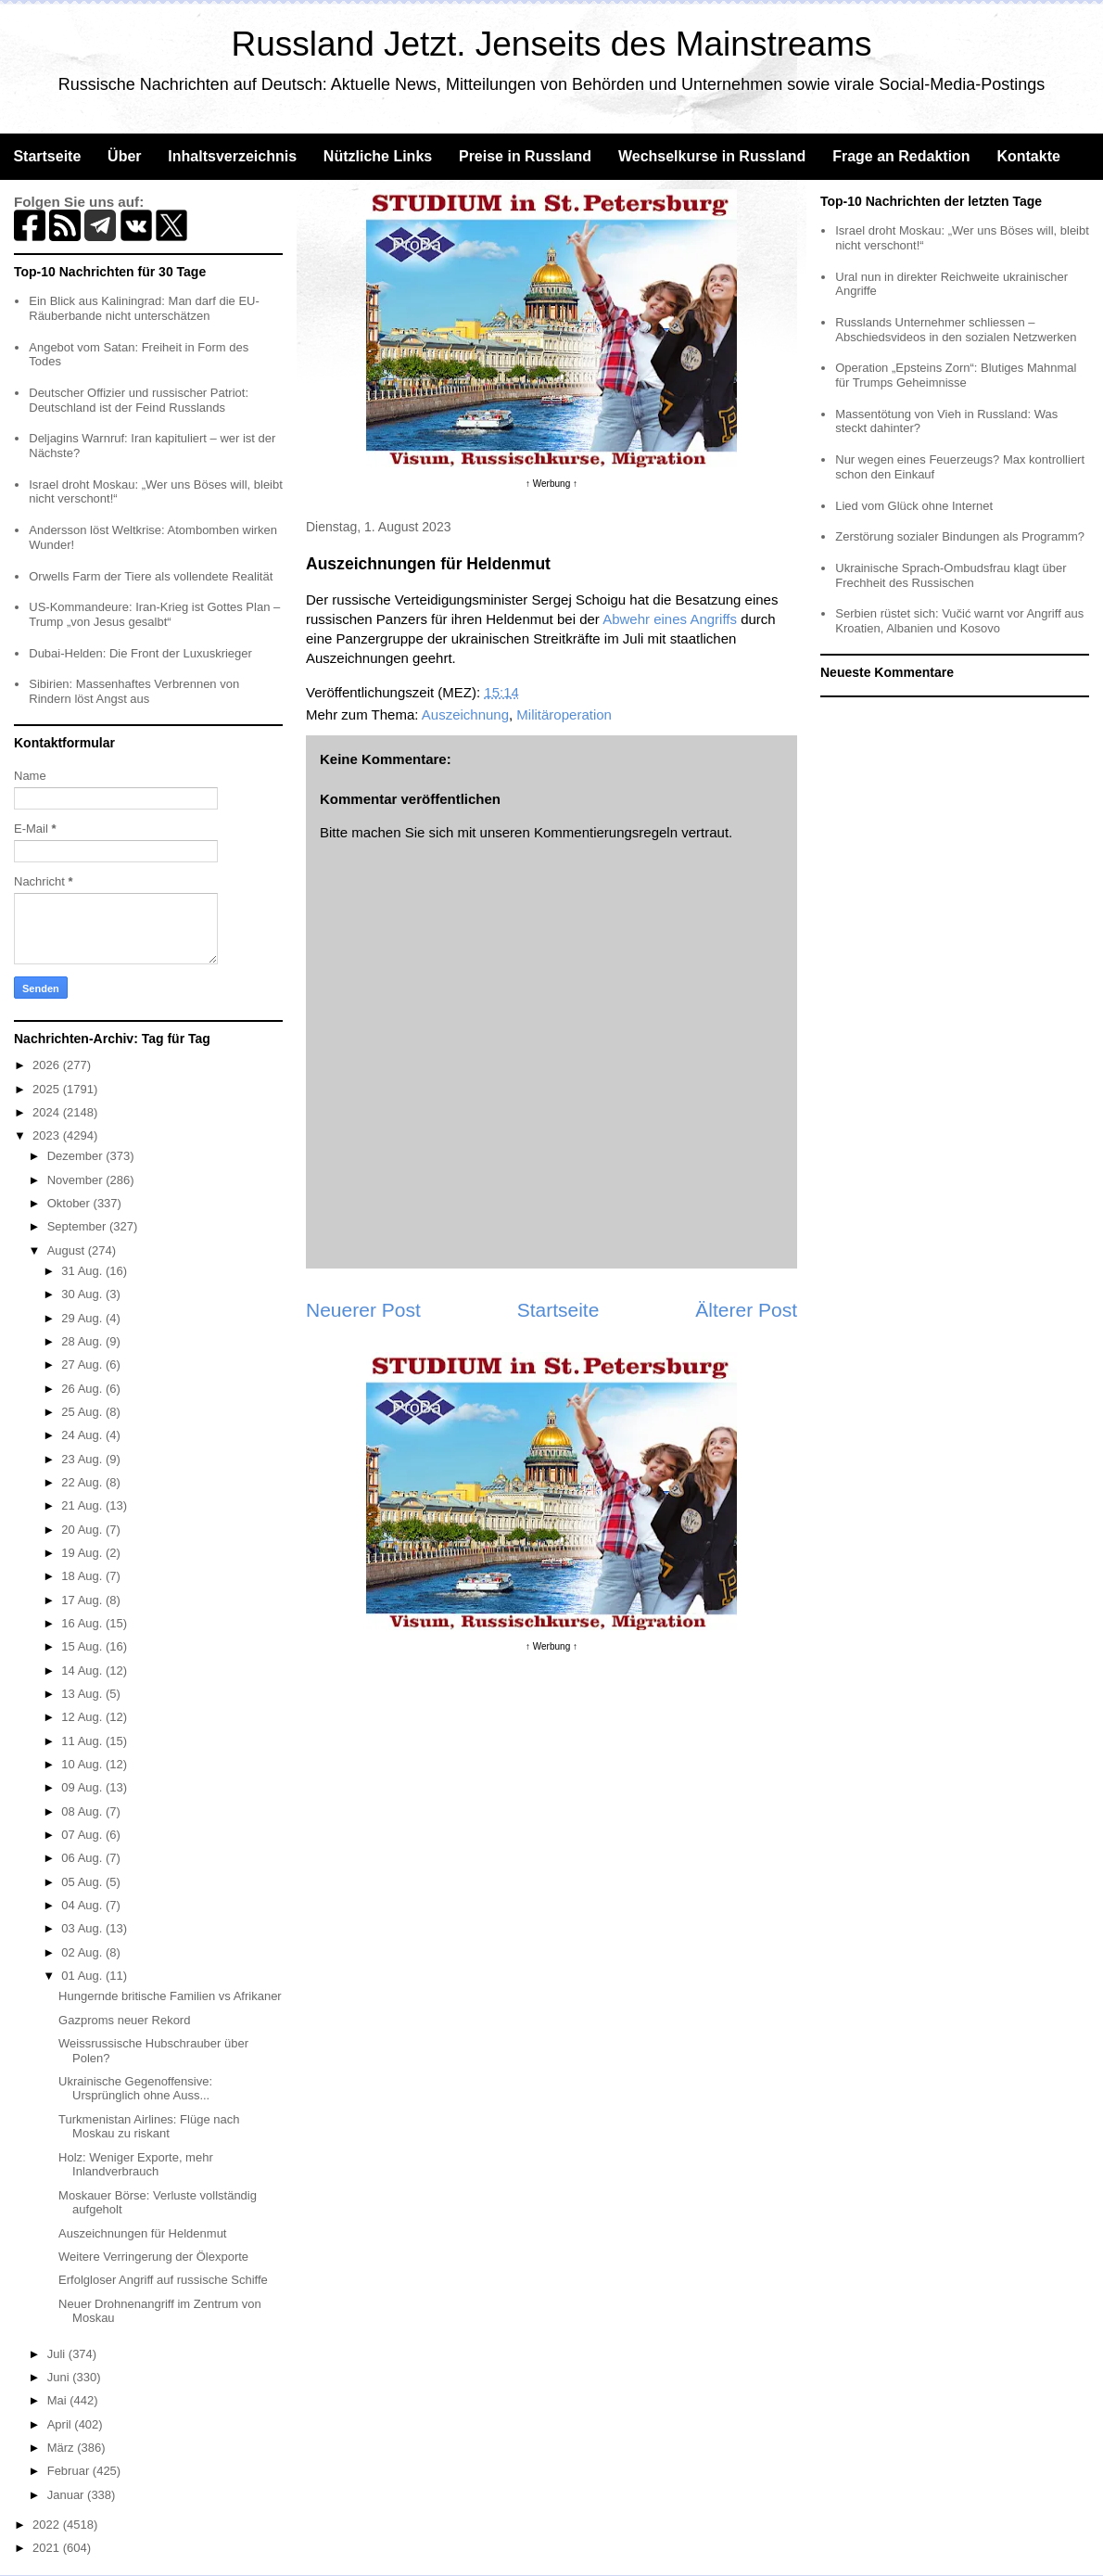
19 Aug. (83, 1553)
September (78, 1226)
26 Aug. (83, 1389)
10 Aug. (83, 1764)
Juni (59, 2377)
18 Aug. (83, 1576)
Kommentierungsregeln (606, 832)
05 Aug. (83, 1882)
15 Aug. (83, 1646)
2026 (47, 1065)
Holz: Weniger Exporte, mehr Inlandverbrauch (135, 2164)
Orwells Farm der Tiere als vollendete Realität (151, 576)
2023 (47, 1135)
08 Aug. (83, 1811)
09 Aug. (83, 1787)
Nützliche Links (377, 156)
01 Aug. (83, 1976)
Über (124, 156)
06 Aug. (83, 1858)
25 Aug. (83, 1412)
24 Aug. (83, 1435)
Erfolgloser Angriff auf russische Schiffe (163, 2280)
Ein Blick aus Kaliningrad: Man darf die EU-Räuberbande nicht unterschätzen (144, 308)
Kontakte (1027, 156)
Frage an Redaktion (901, 156)
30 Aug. (83, 1294)
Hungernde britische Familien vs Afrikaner (170, 1996)
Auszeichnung (465, 714)
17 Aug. (83, 1600)
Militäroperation (564, 714)
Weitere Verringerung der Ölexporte (153, 2257)
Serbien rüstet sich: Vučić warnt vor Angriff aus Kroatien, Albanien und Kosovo (959, 620)
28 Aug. (83, 1341)
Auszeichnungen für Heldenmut (142, 2233)
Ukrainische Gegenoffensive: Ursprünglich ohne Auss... (135, 2088)
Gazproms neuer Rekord (124, 2020)
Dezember (77, 1156)
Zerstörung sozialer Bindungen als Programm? (959, 536)
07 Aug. (83, 1835)
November (77, 1180)
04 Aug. (83, 1905)
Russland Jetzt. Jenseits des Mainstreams (552, 44)
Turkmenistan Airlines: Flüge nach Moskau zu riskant (148, 2126)
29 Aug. (83, 1318)
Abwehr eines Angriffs (669, 619)
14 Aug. (83, 1670)
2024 (47, 1112)
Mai (58, 2400)
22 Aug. (83, 1482)
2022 (47, 2524)
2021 (47, 2548)
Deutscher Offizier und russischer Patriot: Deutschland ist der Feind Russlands (138, 400)
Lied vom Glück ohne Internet (914, 506)
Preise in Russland (525, 156)
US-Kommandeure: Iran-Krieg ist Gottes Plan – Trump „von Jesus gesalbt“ (154, 614)
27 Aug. (83, 1364)
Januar (67, 2495)
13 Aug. (83, 1694)
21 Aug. (83, 1505)
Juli (58, 2354)
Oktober (70, 1203)
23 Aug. (83, 1459)
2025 (47, 1089)
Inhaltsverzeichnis (232, 156)
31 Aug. (83, 1271)
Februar (70, 2471)
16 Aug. (83, 1623)
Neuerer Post (363, 1309)
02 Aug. (83, 1952)
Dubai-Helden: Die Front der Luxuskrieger (140, 653)
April (61, 2424)
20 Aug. (83, 1530)
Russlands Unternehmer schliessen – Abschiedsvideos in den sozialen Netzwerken (955, 329)
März (62, 2448)
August (67, 1250)
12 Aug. (83, 1717)
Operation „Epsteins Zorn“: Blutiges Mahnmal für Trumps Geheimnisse (955, 375)
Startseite (47, 156)
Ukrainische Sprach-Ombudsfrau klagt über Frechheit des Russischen (950, 575)
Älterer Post (746, 1309)
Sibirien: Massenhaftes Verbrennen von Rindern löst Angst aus (134, 691)
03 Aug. (83, 1928)
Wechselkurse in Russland (711, 156)
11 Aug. (83, 1741)
